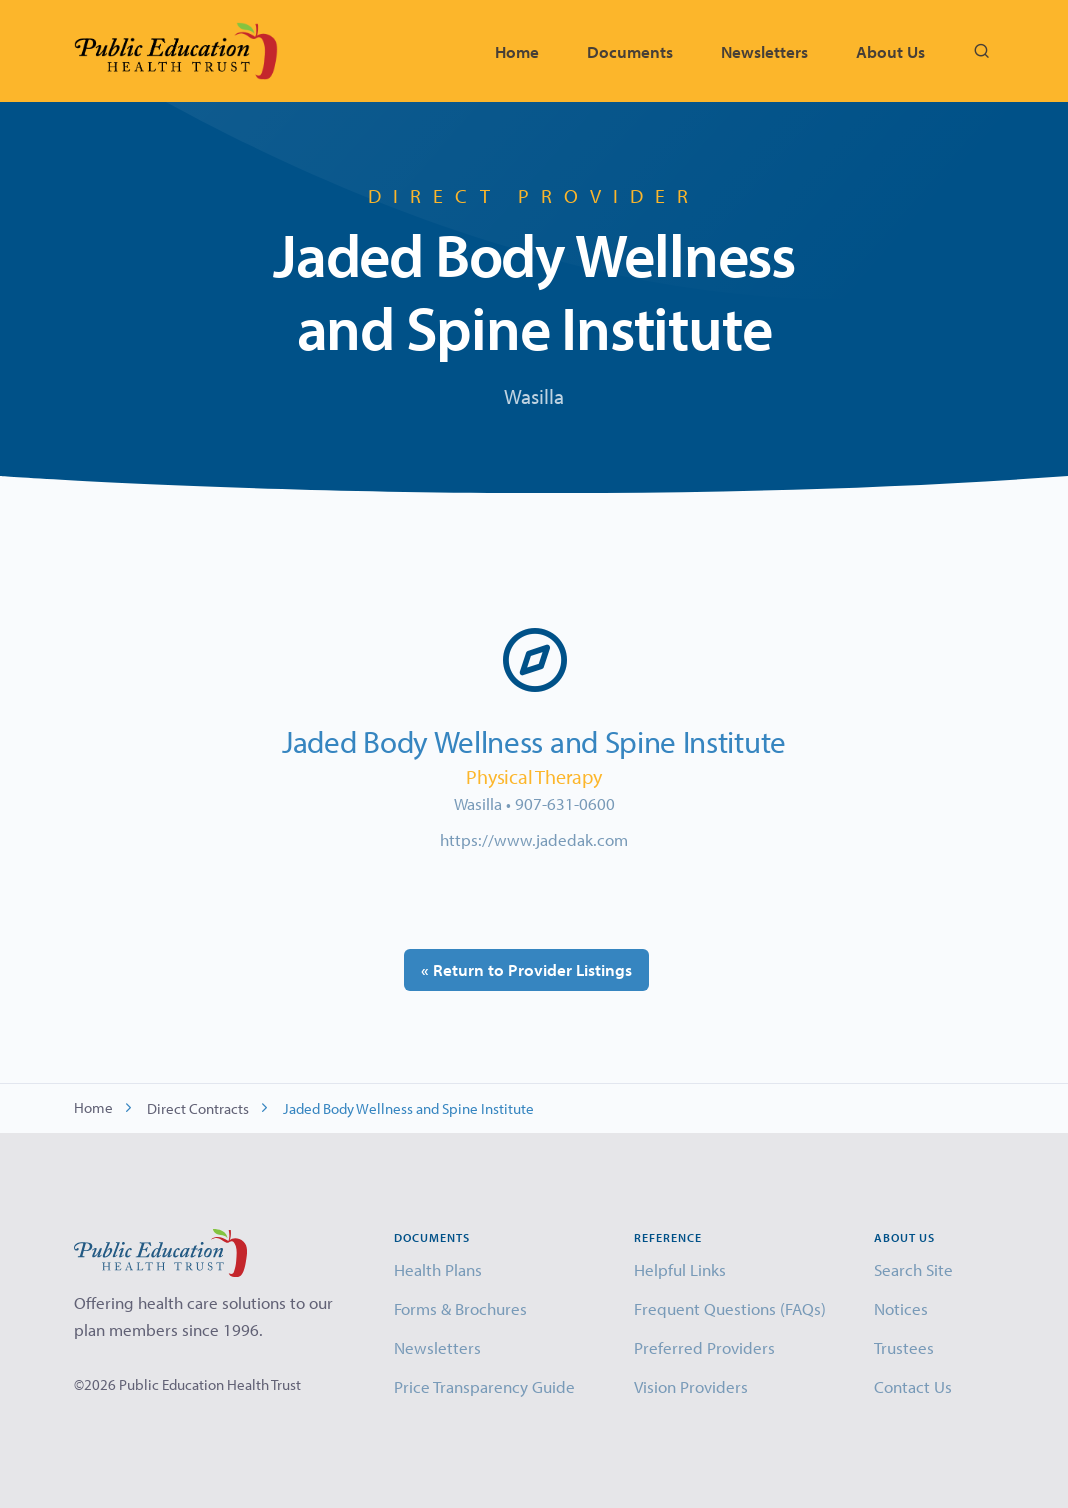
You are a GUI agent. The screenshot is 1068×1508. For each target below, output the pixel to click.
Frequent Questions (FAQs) (730, 1308)
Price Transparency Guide (484, 1386)
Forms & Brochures (460, 1308)
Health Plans (438, 1269)
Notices (901, 1308)
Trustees (904, 1347)
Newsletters (764, 51)
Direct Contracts (198, 1108)
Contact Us (913, 1386)
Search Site (913, 1269)
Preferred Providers (704, 1347)
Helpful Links (680, 1269)
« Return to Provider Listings (526, 969)
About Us (890, 51)
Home (517, 51)
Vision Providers (691, 1386)
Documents (630, 51)
